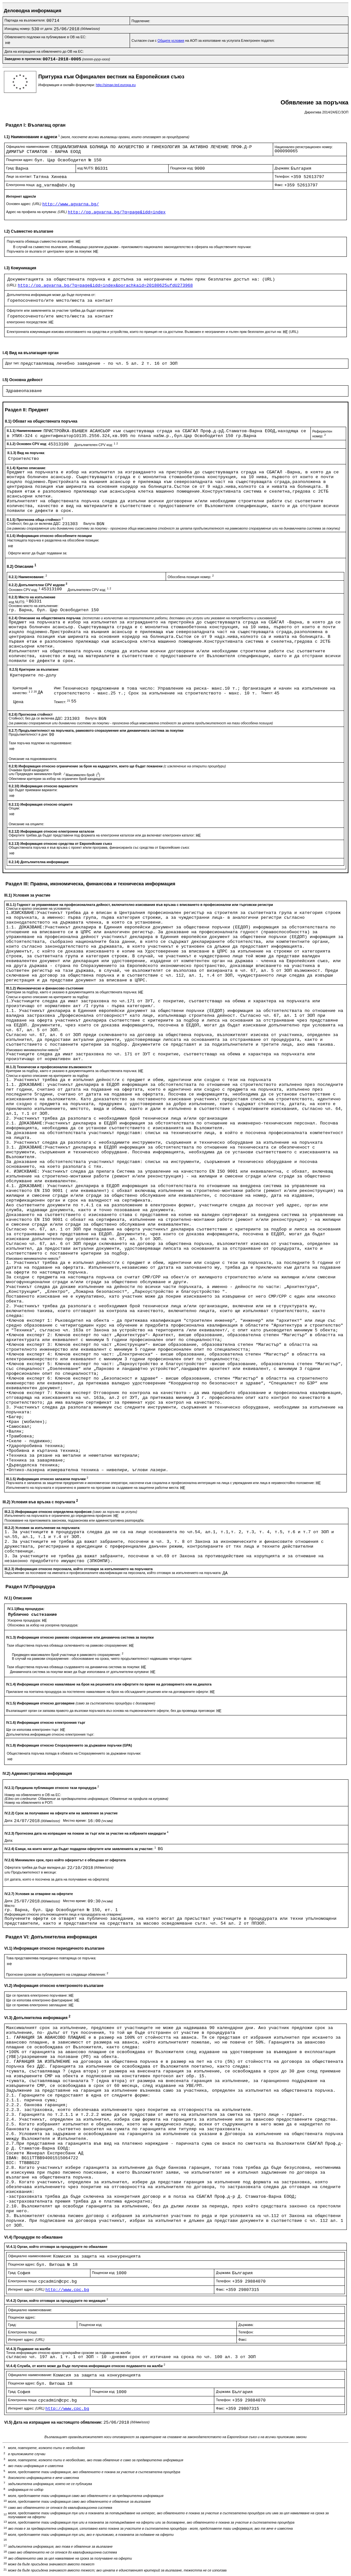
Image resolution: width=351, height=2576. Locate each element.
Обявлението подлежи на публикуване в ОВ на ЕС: (45, 37)
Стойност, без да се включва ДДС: (34, 523)
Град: (10, 168)
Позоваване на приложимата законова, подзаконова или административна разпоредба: (74, 1520)
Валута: (90, 523)
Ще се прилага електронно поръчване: (37, 1995)
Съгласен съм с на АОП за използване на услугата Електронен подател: (203, 40)
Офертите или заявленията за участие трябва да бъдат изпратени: (60, 310)
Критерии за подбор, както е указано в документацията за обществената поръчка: (72, 992)
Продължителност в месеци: (34, 1872)
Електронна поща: (21, 185)
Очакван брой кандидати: (29, 770)
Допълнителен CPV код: (96, 445)
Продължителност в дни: (29, 734)
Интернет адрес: (26, 2289)
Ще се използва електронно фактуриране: (40, 2000)
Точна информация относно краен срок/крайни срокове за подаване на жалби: (68, 2353)
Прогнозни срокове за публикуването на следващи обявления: (57, 1974)
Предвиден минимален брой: (39, 774)
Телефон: (283, 176)
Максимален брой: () (83, 775)
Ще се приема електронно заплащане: (37, 2005)
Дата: (9, 1820)
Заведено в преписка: (24, 59)
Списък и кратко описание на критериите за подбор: (47, 997)
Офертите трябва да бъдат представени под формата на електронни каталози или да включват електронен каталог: (102, 835)
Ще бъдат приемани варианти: (33, 790)
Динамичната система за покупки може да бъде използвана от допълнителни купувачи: (80, 1672)
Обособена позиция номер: (191, 577)
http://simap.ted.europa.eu (116, 85)
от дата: (47, 29)
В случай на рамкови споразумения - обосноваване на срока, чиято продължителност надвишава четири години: (102, 1658)
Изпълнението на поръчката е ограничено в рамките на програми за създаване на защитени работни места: (93, 1487)
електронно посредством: (28, 322)
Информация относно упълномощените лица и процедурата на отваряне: (63, 1914)
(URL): (12, 285)
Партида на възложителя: (25, 20)
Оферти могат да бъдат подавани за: (37, 553)
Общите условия (171, 40)
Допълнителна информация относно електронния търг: (50, 1734)
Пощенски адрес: (20, 160)
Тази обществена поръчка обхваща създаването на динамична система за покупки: (74, 1667)
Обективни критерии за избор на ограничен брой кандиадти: (57, 779)
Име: (58, 688)
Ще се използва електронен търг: (33, 1729)
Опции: (14, 808)
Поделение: (141, 21)
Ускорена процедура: (24, 1620)
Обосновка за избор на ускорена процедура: (43, 1625)
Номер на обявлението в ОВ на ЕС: (33, 1795)
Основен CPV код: (25, 590)
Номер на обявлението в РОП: (29, 1802)
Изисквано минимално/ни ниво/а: (33, 1050)
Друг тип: (13, 363)
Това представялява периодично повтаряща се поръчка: (51, 1958)
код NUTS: (86, 168)
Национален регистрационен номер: (304, 147)
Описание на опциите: (26, 824)
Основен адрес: (24, 204)
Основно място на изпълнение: (34, 606)
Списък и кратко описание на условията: (38, 908)
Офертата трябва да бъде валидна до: (36, 1867)
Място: (10, 1906)
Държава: (283, 168)
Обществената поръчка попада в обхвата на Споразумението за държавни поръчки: (74, 1753)
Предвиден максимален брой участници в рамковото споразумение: (67, 1655)
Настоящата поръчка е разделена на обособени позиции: (53, 540)
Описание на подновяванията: (33, 759)
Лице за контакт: (19, 176)
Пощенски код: (182, 168)
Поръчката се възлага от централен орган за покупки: (50, 251)
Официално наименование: (28, 146)
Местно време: (75, 1820)
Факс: (279, 185)
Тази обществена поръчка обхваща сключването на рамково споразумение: (68, 1645)
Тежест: (267, 693)
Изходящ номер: (18, 29)
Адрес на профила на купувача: (37, 212)
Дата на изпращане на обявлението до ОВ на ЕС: (44, 51)
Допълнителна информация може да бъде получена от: (51, 295)
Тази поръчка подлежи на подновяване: (40, 743)
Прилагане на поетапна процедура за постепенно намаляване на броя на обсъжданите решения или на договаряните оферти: (108, 1692)
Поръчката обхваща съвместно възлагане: (41, 241)
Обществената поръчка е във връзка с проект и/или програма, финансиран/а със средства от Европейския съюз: (99, 847)
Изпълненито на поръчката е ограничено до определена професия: (59, 1515)
